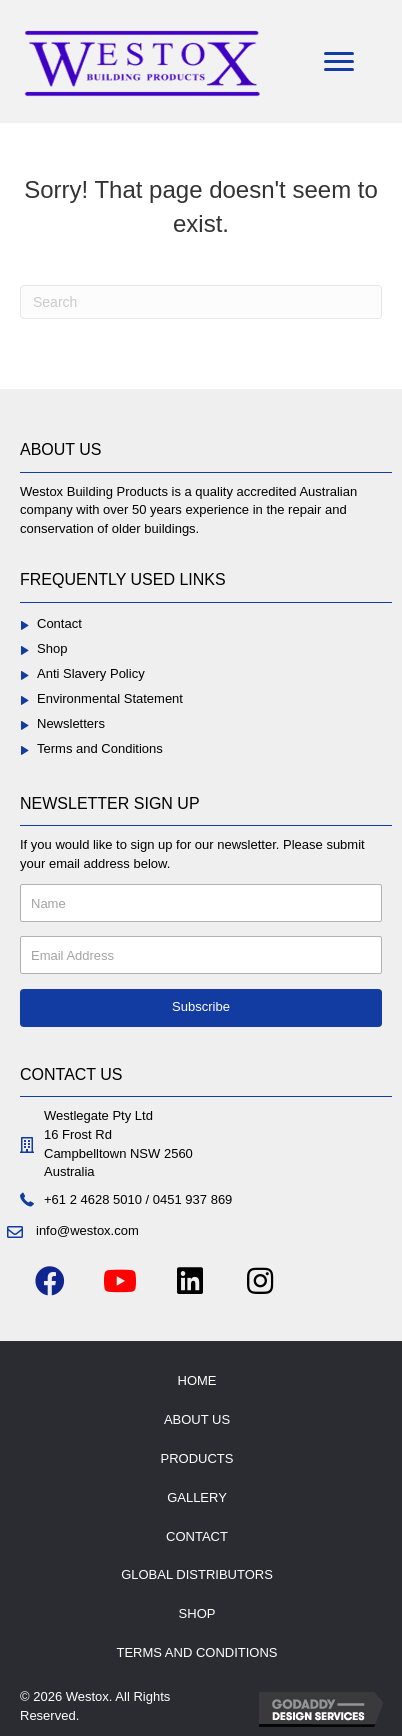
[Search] (201, 302)
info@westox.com (87, 1230)
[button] (201, 1008)
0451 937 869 (193, 1199)
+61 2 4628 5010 (93, 1199)
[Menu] (339, 62)
